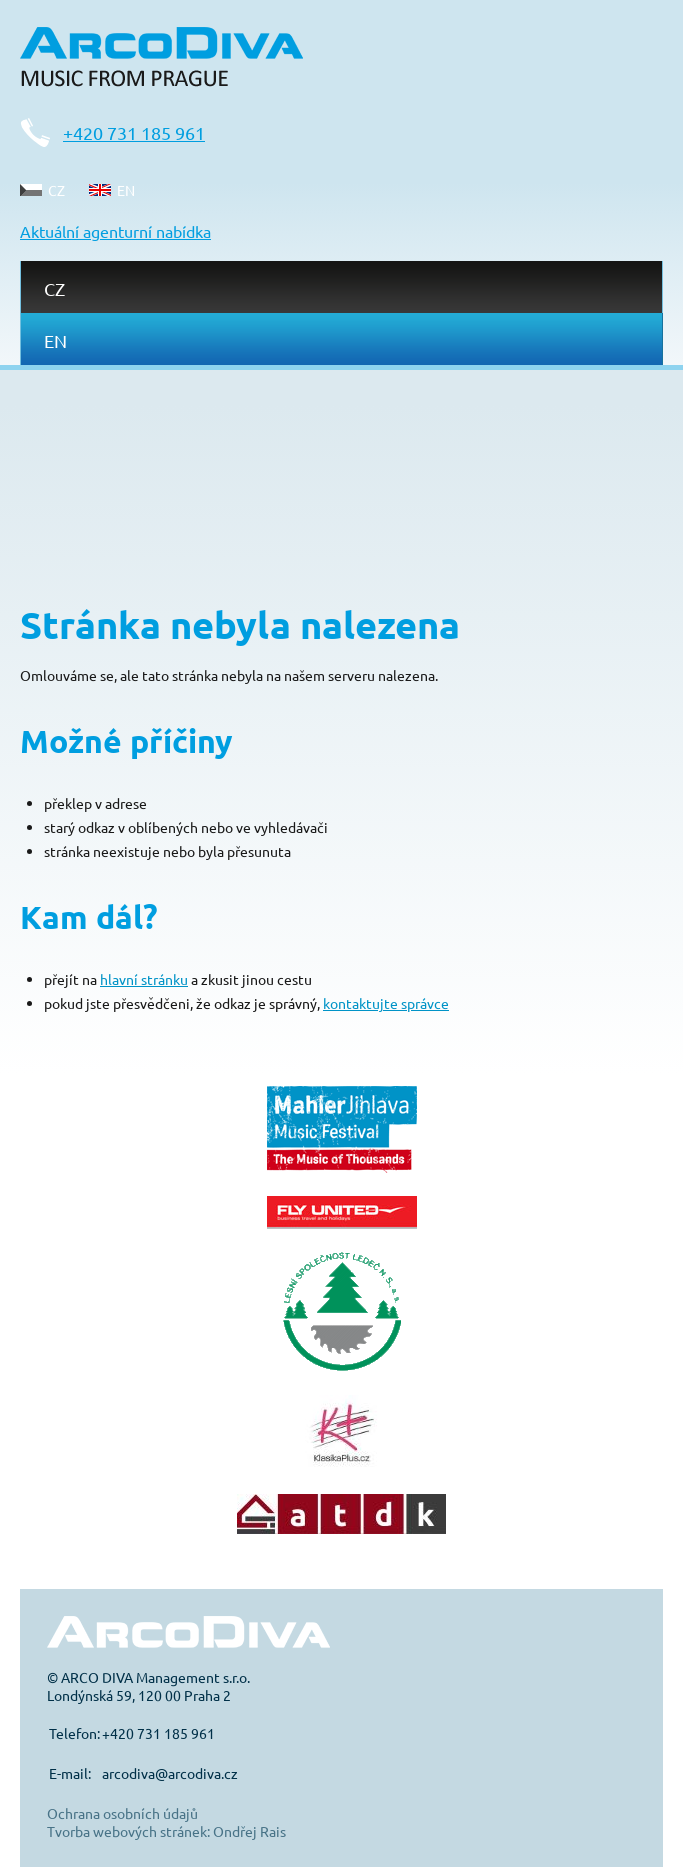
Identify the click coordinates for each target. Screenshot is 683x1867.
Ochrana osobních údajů (122, 1813)
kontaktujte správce (386, 1003)
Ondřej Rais (249, 1831)
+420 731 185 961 (134, 132)
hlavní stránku (144, 979)
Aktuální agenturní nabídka (115, 231)
